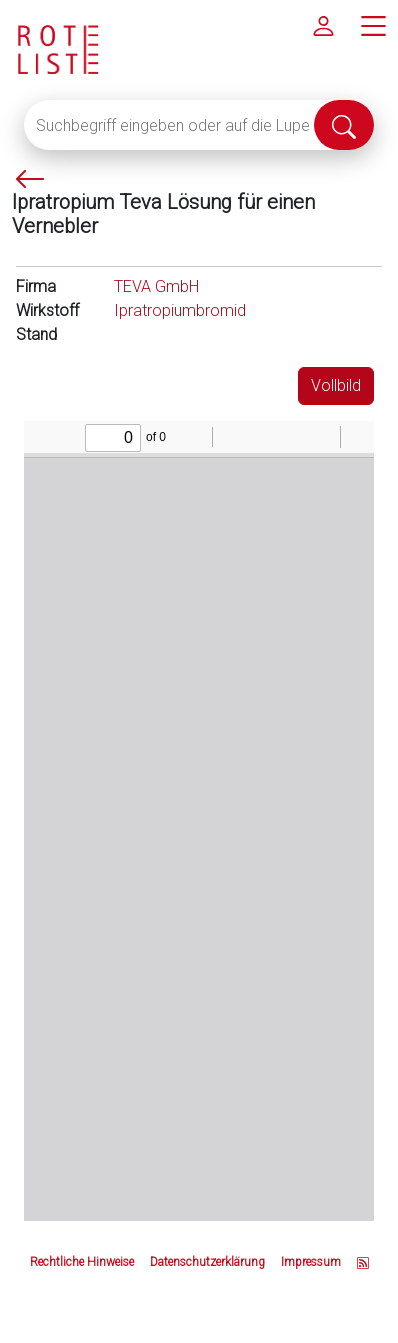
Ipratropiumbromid (180, 310)
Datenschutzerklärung (207, 1262)
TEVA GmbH (156, 286)
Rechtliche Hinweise (82, 1262)
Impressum (311, 1262)
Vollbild (336, 385)
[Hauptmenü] (373, 25)
